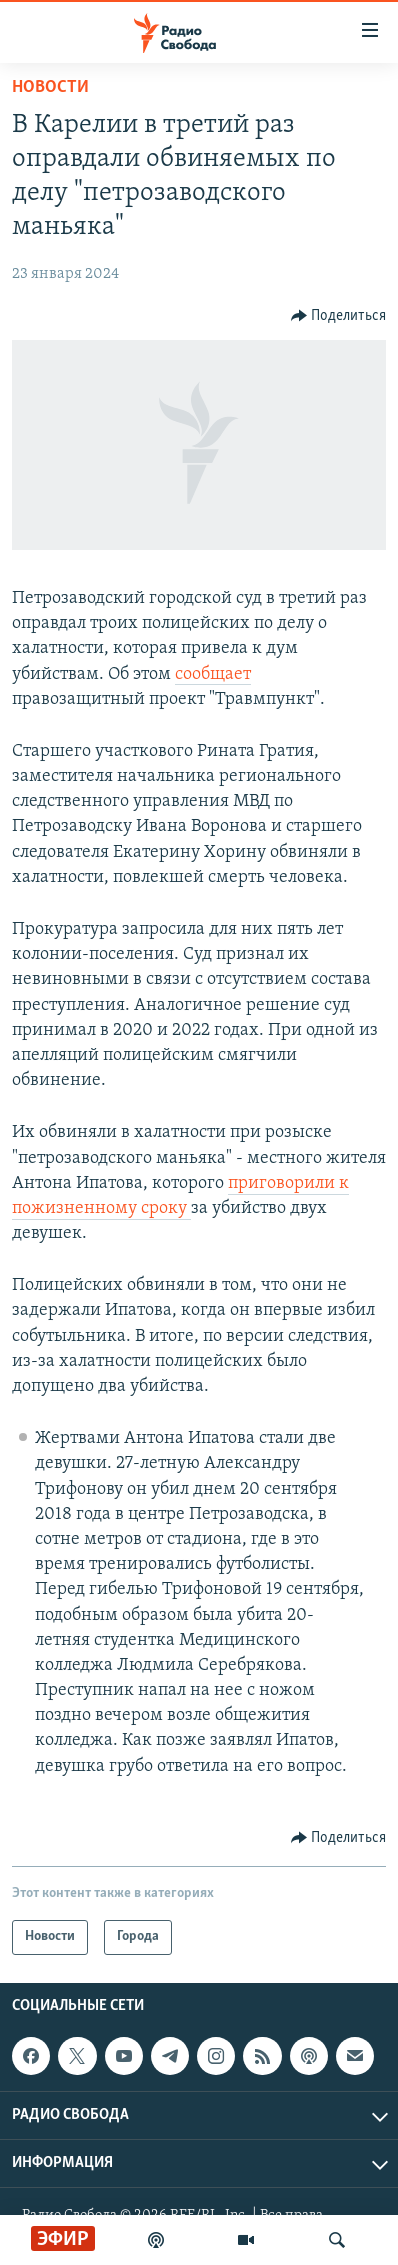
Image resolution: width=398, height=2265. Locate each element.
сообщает (213, 674)
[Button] (339, 316)
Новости (50, 87)
